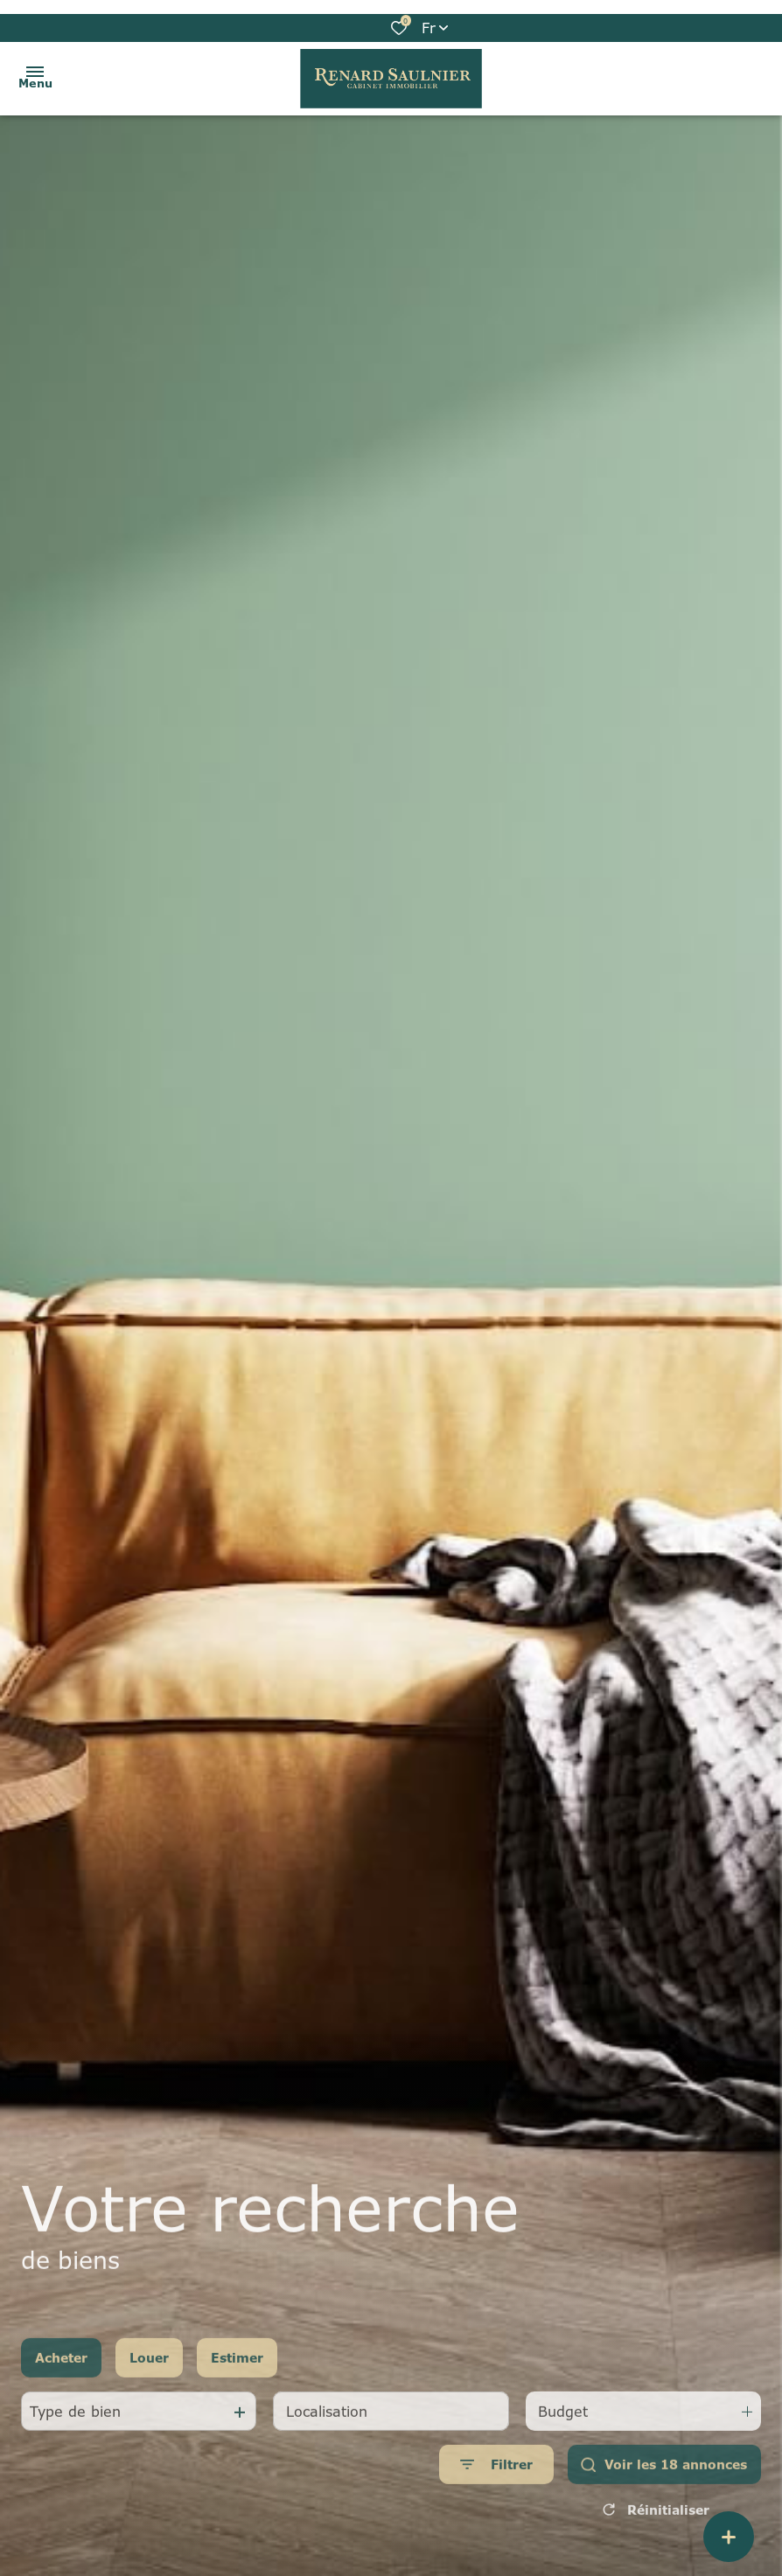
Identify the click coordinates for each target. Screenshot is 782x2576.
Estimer (237, 2368)
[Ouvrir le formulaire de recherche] (496, 2475)
